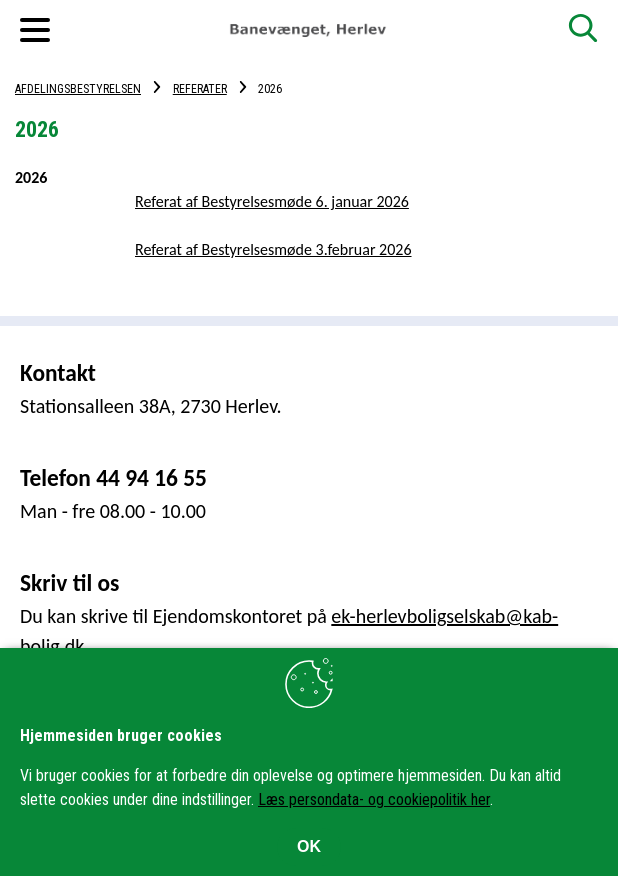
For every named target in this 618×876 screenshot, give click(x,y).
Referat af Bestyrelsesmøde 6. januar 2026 (272, 201)
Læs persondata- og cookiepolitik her (374, 799)
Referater (200, 89)
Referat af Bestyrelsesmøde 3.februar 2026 (273, 249)
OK (309, 846)
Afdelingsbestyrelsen (78, 89)
